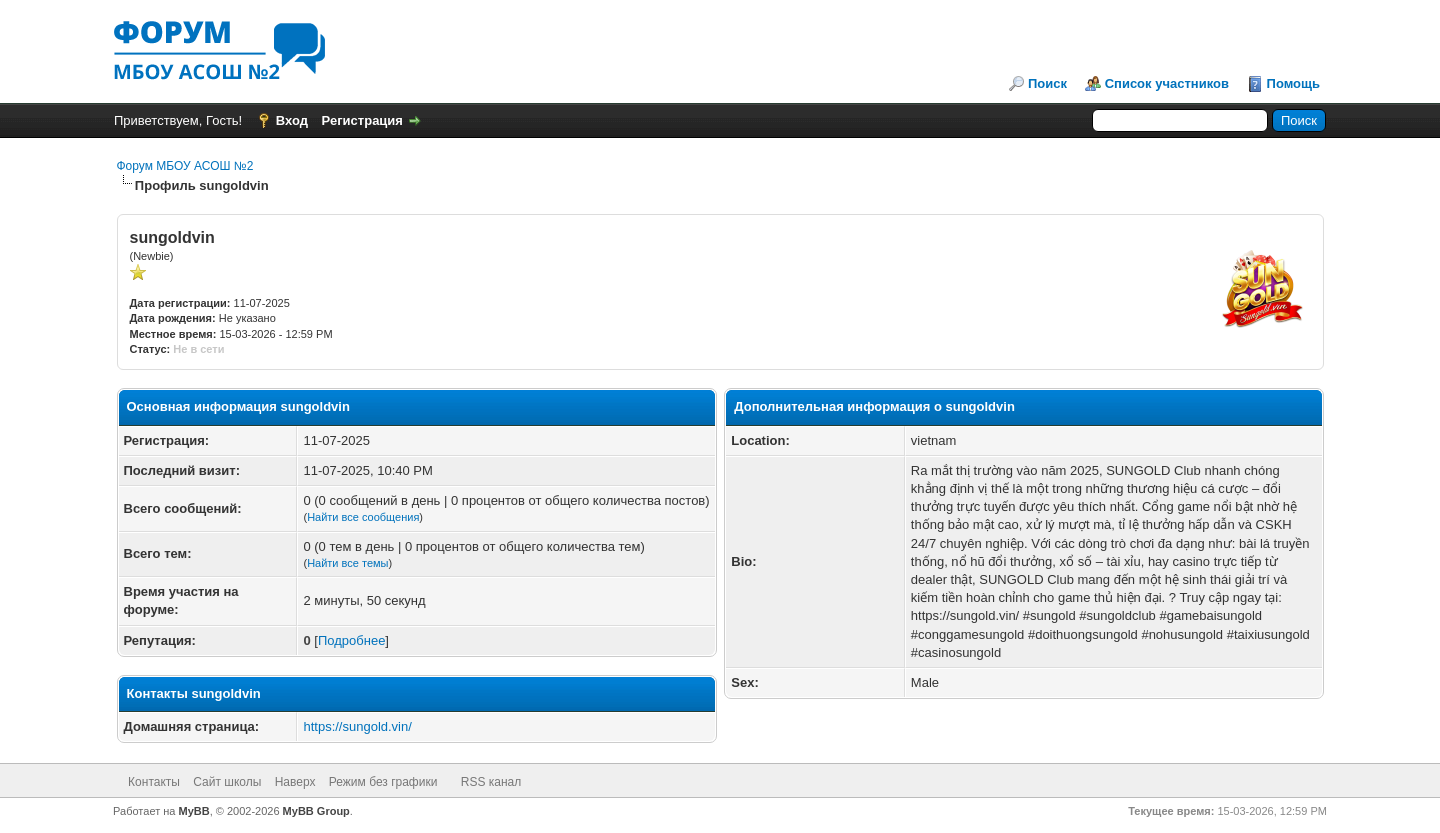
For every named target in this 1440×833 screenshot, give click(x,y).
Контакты (154, 782)
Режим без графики (383, 782)
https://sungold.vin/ (357, 726)
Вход (292, 120)
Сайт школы (227, 782)
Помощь (1293, 83)
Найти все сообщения (363, 517)
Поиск (1047, 83)
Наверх (295, 782)
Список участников (1167, 83)
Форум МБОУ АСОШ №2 (185, 166)
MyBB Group (316, 811)
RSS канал (491, 782)
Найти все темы (347, 563)
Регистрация (362, 120)
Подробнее (351, 640)
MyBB (194, 811)
